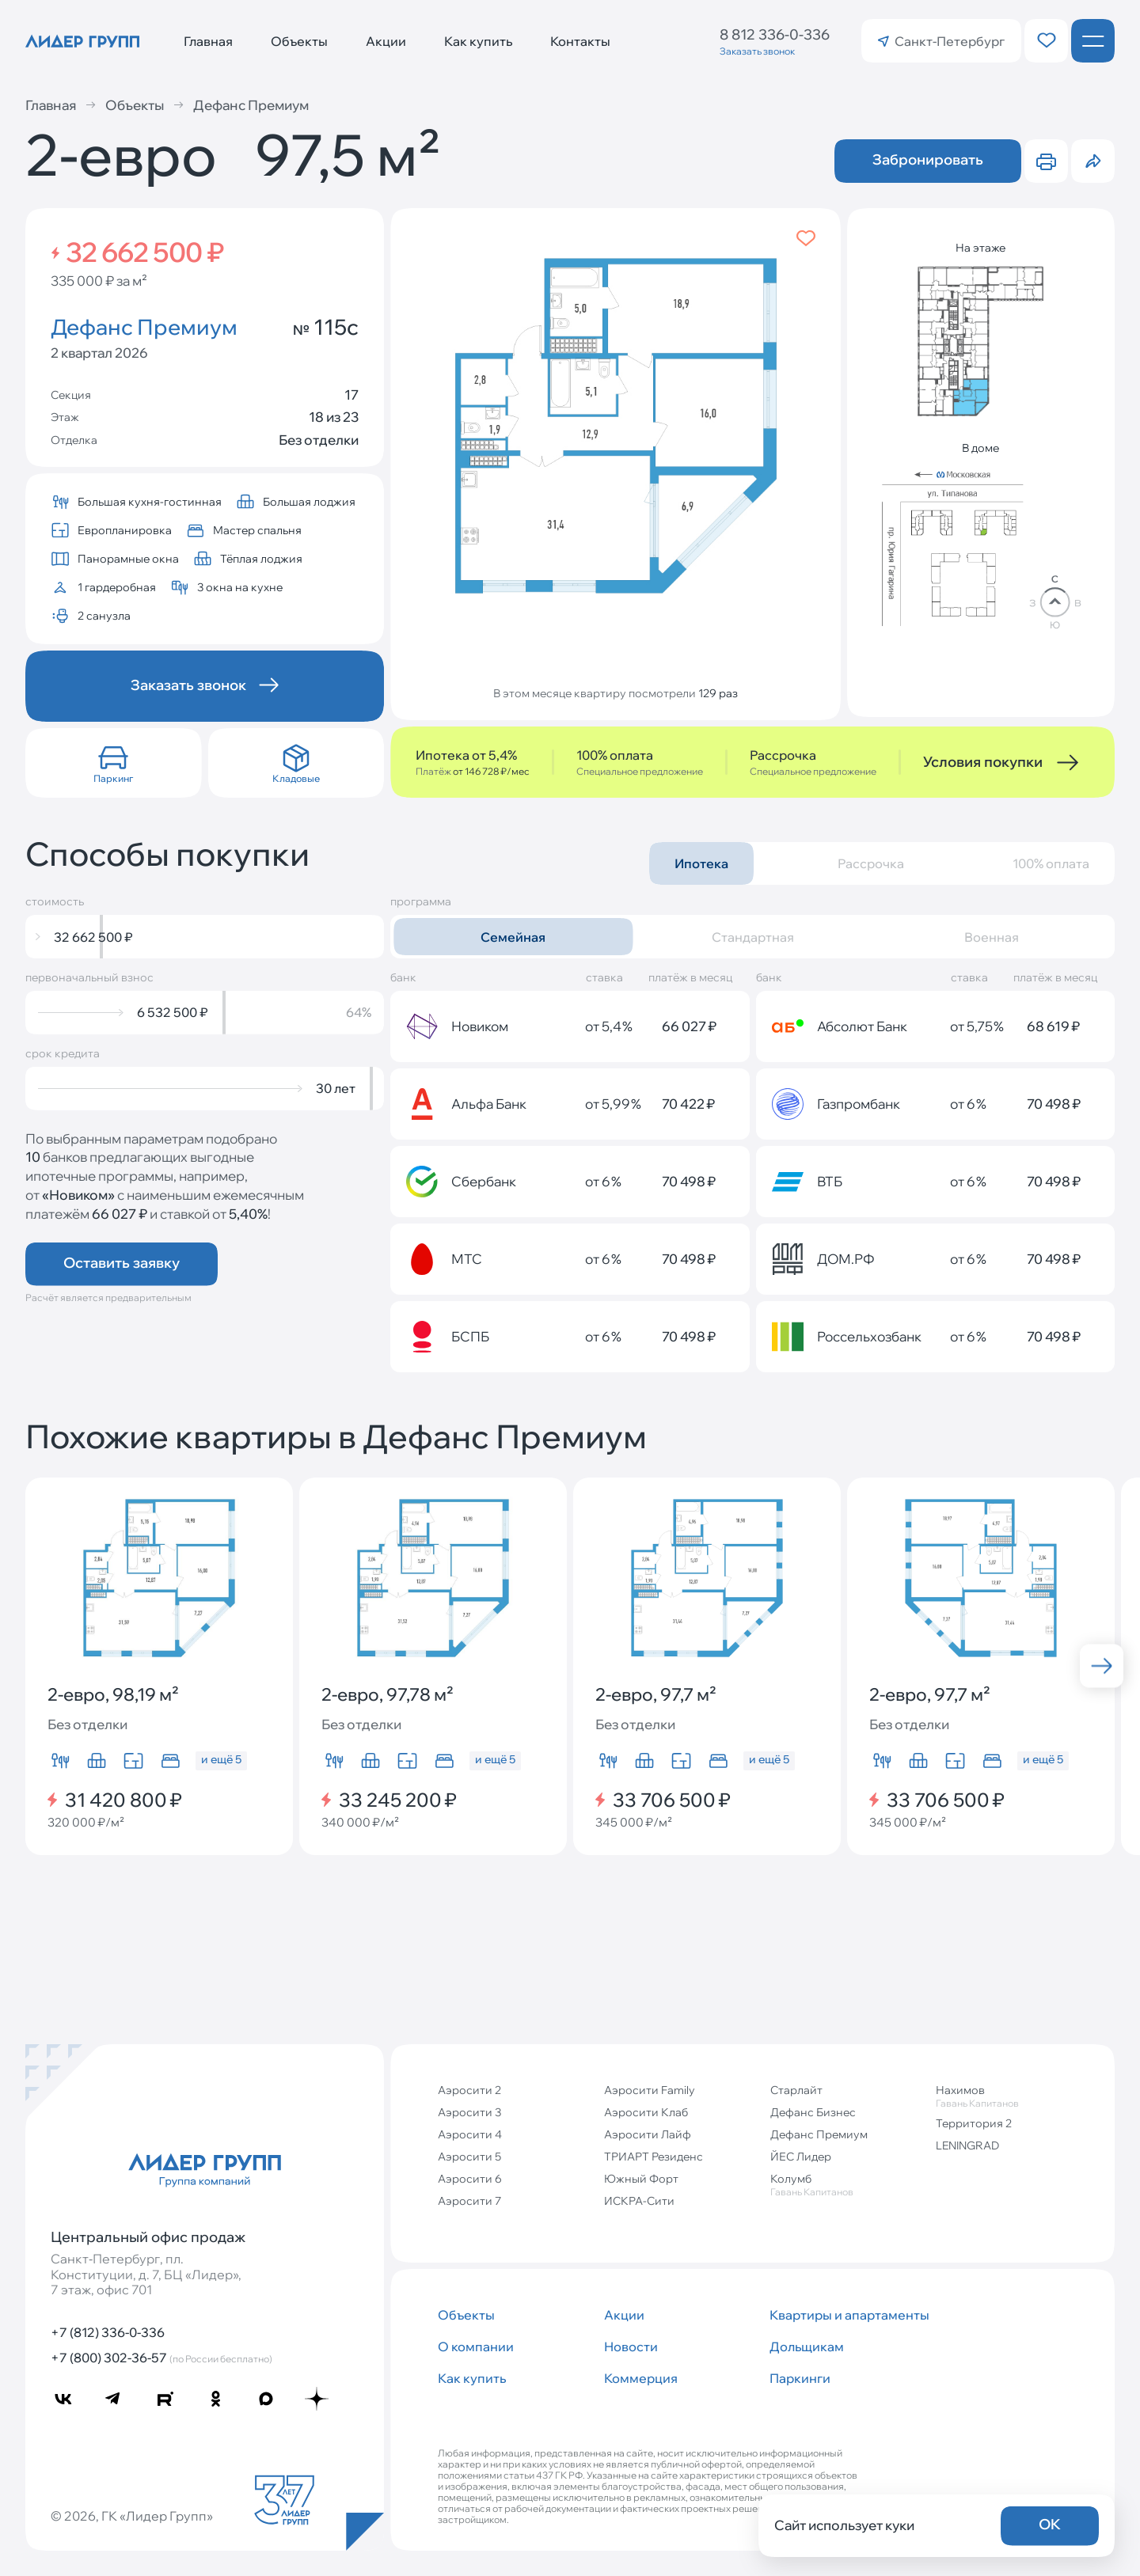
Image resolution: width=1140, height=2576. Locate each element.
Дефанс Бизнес (813, 2112)
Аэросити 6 (470, 2179)
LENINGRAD (967, 2145)
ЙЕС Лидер (800, 2156)
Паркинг (113, 778)
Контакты (580, 41)
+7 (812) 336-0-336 (108, 2332)
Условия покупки (983, 762)
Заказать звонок (757, 51)
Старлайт (796, 2090)
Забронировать (927, 159)
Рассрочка (871, 863)
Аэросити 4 (470, 2134)
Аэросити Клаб (646, 2112)
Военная (991, 937)
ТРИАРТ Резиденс (653, 2156)
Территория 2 (974, 2123)
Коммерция (641, 2378)
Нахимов (1012, 2096)
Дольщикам (807, 2346)
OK (1050, 2524)
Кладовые (296, 778)
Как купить (478, 41)
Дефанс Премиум (241, 105)
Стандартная (753, 937)
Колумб (847, 2185)
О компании (476, 2346)
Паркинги (800, 2378)
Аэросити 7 (469, 2201)
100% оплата (1051, 863)
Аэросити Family (649, 2090)
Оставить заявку (121, 1263)
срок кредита (62, 1053)
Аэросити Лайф (647, 2134)
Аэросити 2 (469, 2090)
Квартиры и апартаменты (846, 2315)
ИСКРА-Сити (639, 2201)
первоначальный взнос (89, 977)
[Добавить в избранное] (806, 238)
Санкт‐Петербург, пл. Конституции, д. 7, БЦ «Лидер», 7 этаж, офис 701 (146, 2274)
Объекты (299, 41)
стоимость (54, 902)
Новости (631, 2346)
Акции (386, 41)
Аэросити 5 (469, 2156)
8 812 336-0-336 (775, 34)
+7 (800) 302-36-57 (161, 2357)
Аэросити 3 (469, 2112)
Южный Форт (641, 2179)
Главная (208, 41)
